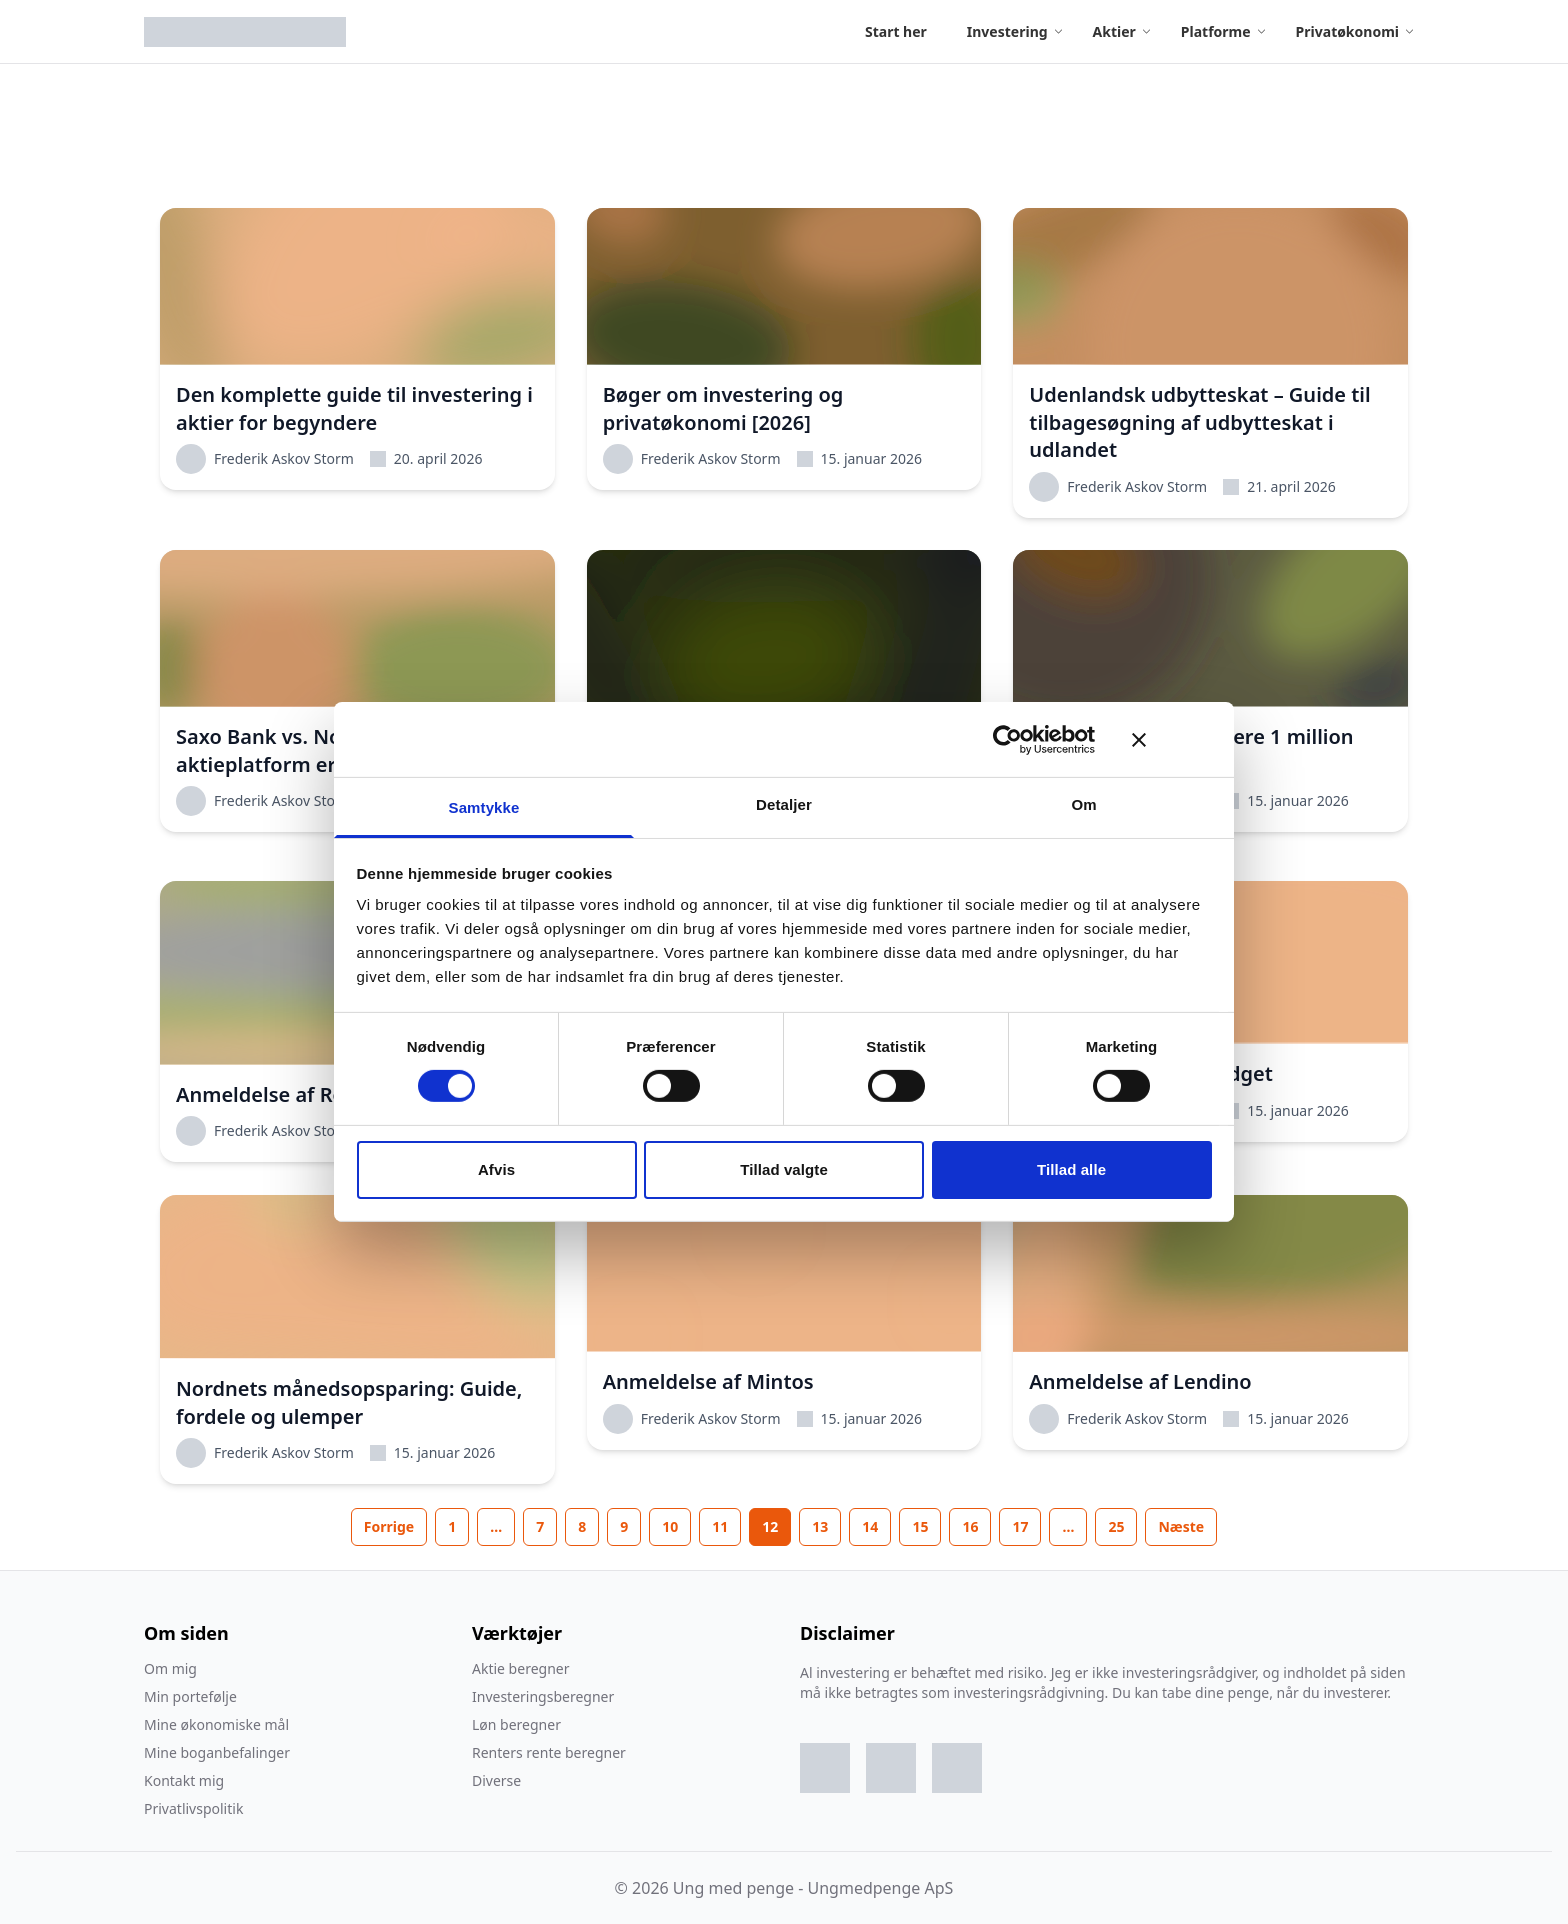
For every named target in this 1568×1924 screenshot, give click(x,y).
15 (920, 1526)
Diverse (496, 1780)
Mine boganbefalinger (217, 1752)
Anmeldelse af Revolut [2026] (317, 1094)
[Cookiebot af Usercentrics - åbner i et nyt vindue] (1007, 739)
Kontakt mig (184, 1780)
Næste (1181, 1526)
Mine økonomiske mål (216, 1724)
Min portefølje (190, 1696)
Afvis (496, 1169)
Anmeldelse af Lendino (1140, 1381)
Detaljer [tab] (784, 804)
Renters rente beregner (549, 1752)
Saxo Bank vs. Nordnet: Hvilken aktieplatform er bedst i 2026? (327, 750)
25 (1116, 1526)
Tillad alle (1071, 1169)
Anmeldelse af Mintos (708, 1381)
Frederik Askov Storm (265, 459)
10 (670, 1526)
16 (970, 1526)
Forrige (389, 1526)
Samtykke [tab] (484, 807)
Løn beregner (516, 1724)
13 (820, 1526)
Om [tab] (1083, 804)
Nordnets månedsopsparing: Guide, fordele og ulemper (349, 1402)
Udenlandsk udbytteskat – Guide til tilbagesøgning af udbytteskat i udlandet (1199, 422)
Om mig (170, 1668)
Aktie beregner (520, 1668)
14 (870, 1526)
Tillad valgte (784, 1169)
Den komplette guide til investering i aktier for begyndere (354, 408)
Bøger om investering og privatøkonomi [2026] (723, 408)
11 (720, 1526)
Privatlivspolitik (193, 1808)
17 (1020, 1526)
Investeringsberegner (543, 1696)
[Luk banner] (1172, 739)
